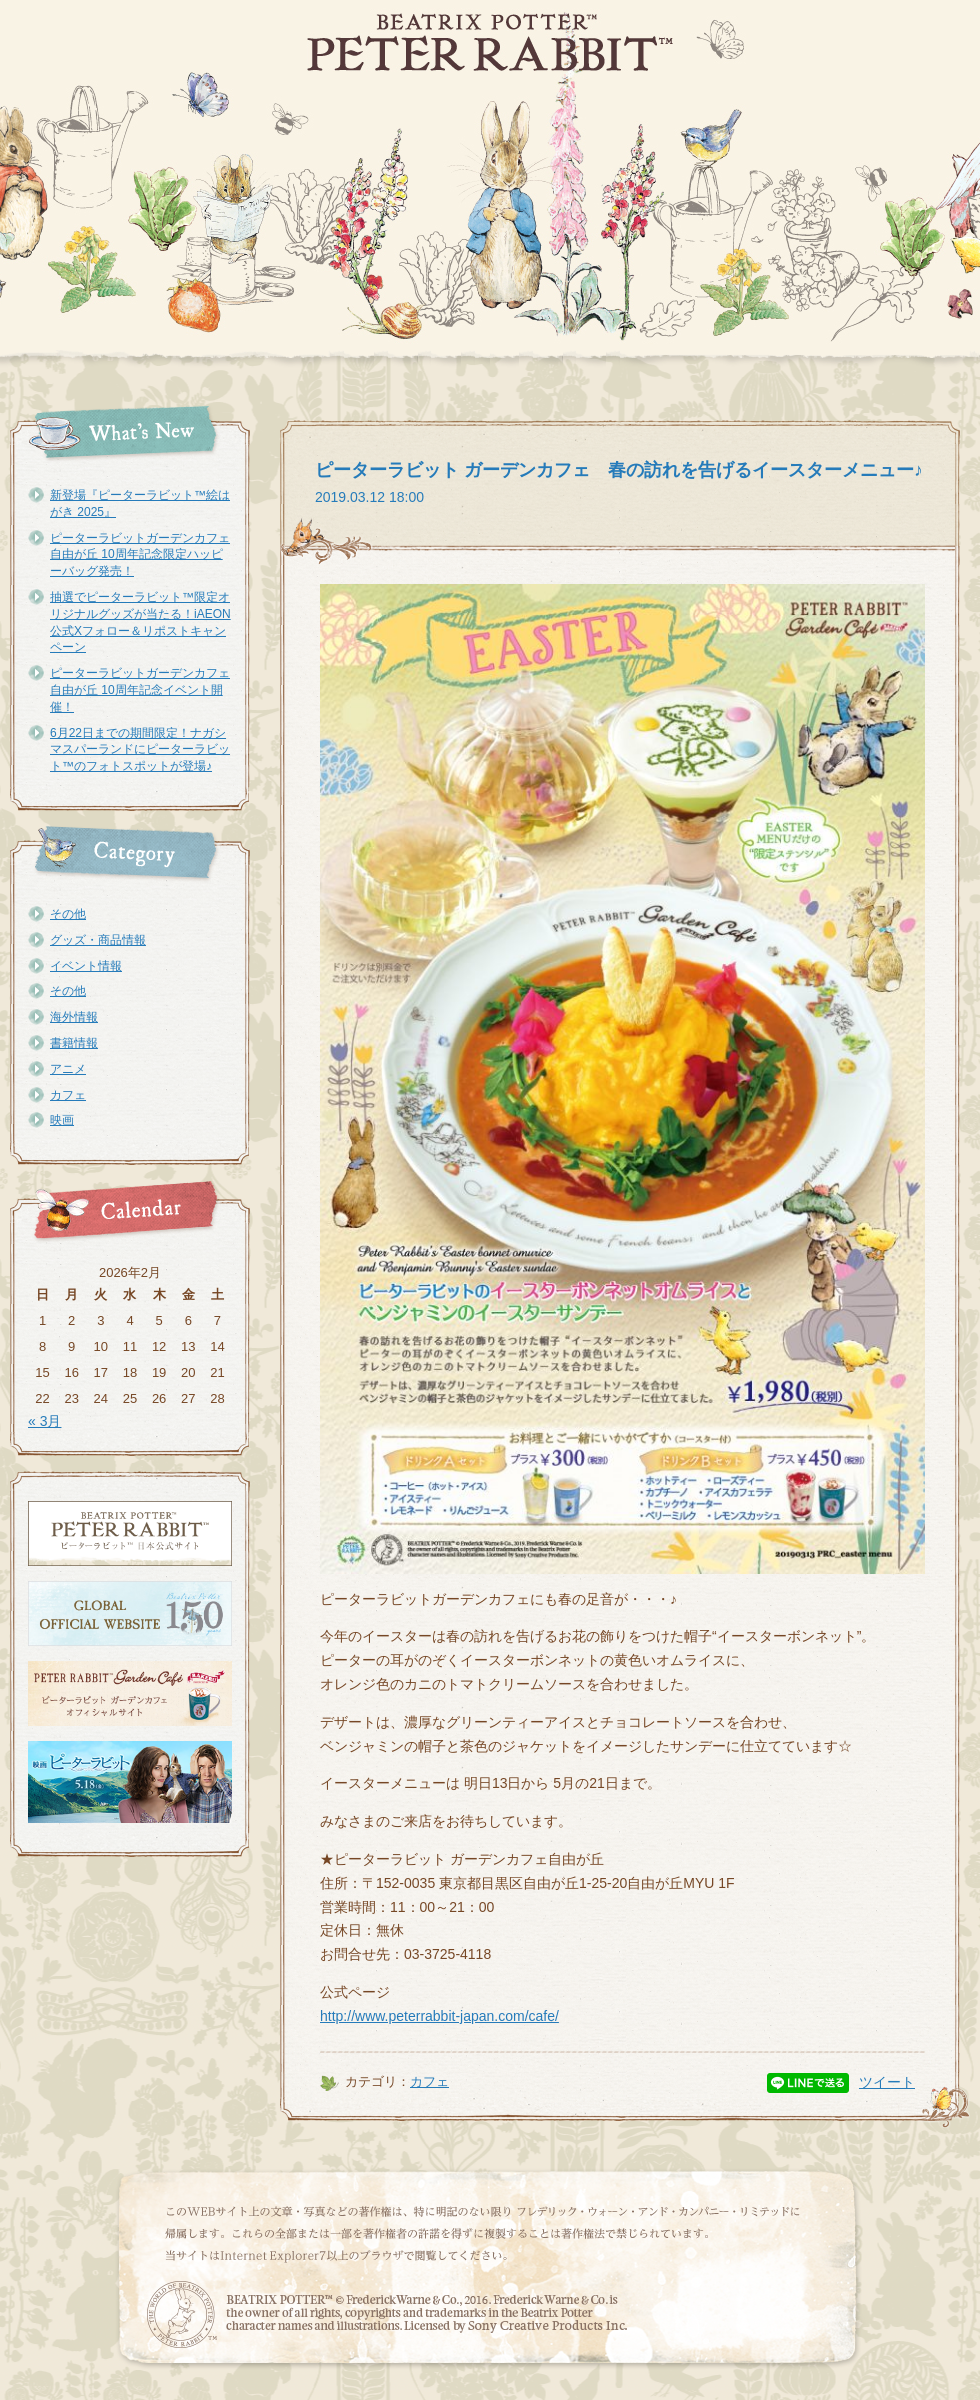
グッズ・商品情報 (98, 940)
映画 (62, 1120)
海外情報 (74, 1017)
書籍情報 (74, 1043)
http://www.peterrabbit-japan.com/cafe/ (439, 2016)
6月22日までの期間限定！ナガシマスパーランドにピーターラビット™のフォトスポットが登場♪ (140, 750)
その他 (68, 914)
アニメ (68, 1069)
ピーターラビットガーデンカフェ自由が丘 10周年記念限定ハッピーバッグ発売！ (140, 555)
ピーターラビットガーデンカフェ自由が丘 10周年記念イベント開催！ (140, 690)
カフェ (68, 1095)
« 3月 (44, 1421)
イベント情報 (86, 966)
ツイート (887, 2082)
